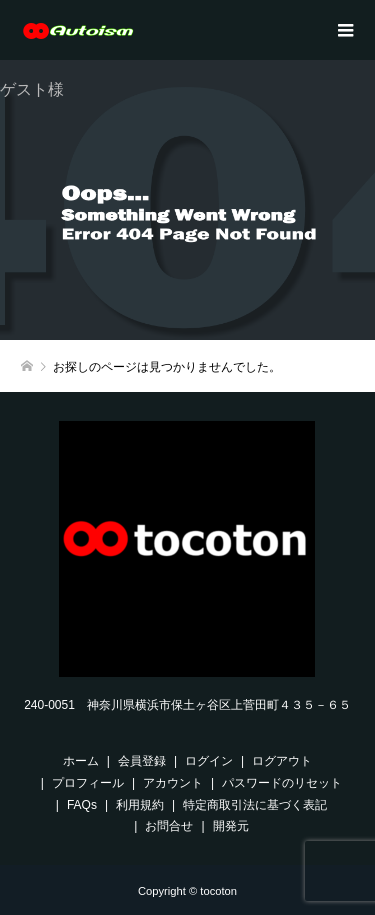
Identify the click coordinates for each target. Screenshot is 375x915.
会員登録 (142, 761)
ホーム (81, 761)
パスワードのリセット (282, 783)
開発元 (231, 826)
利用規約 (140, 805)
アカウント (173, 783)
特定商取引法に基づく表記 (255, 805)
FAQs (82, 805)
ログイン (209, 761)
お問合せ (169, 826)
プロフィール (88, 783)
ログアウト (282, 761)
